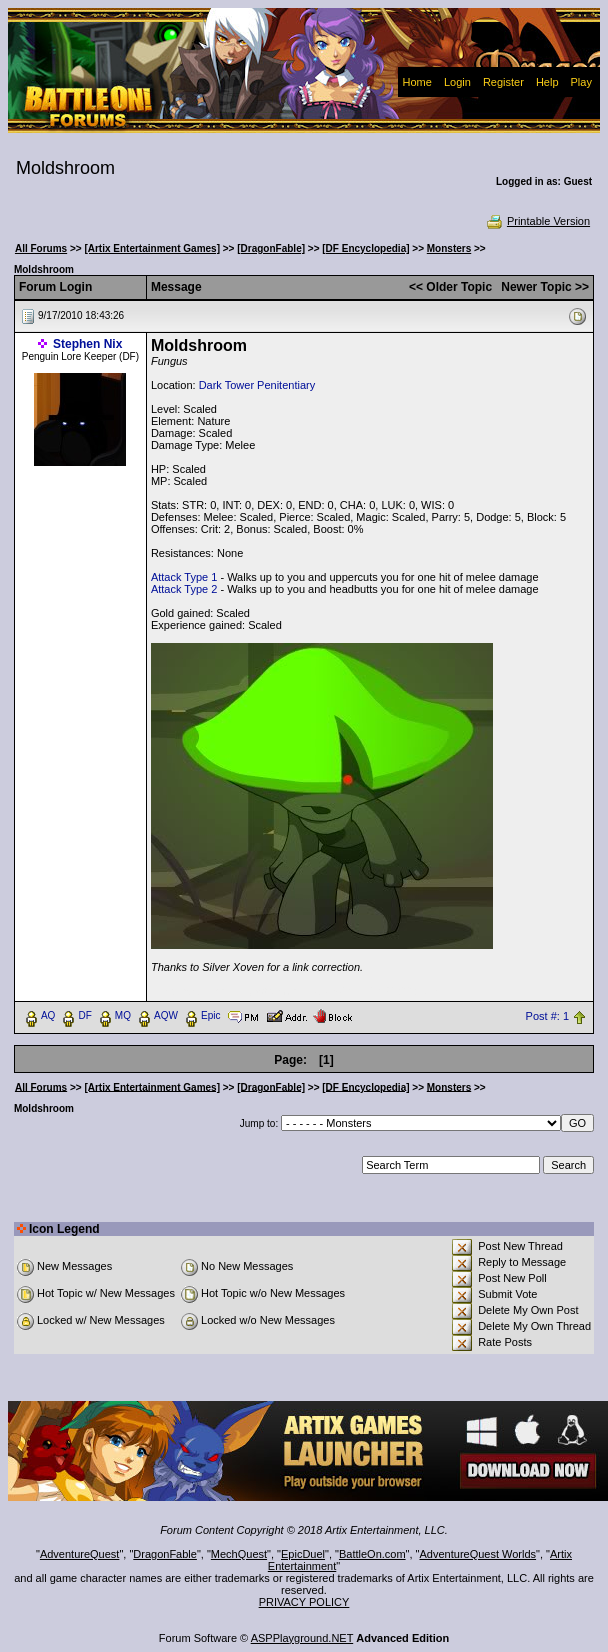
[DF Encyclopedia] (365, 248)
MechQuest (239, 1554)
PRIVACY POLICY (304, 1602)
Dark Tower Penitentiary (257, 385)
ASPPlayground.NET (302, 1638)
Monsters (449, 248)
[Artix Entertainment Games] (152, 248)
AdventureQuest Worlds (478, 1554)
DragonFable (165, 1554)
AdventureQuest (80, 1554)
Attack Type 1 (184, 577)
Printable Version (537, 221)
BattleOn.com (372, 1554)
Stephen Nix (87, 344)
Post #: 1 (547, 1016)
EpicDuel (303, 1554)
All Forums (41, 248)
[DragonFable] (271, 248)
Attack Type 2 (184, 589)
